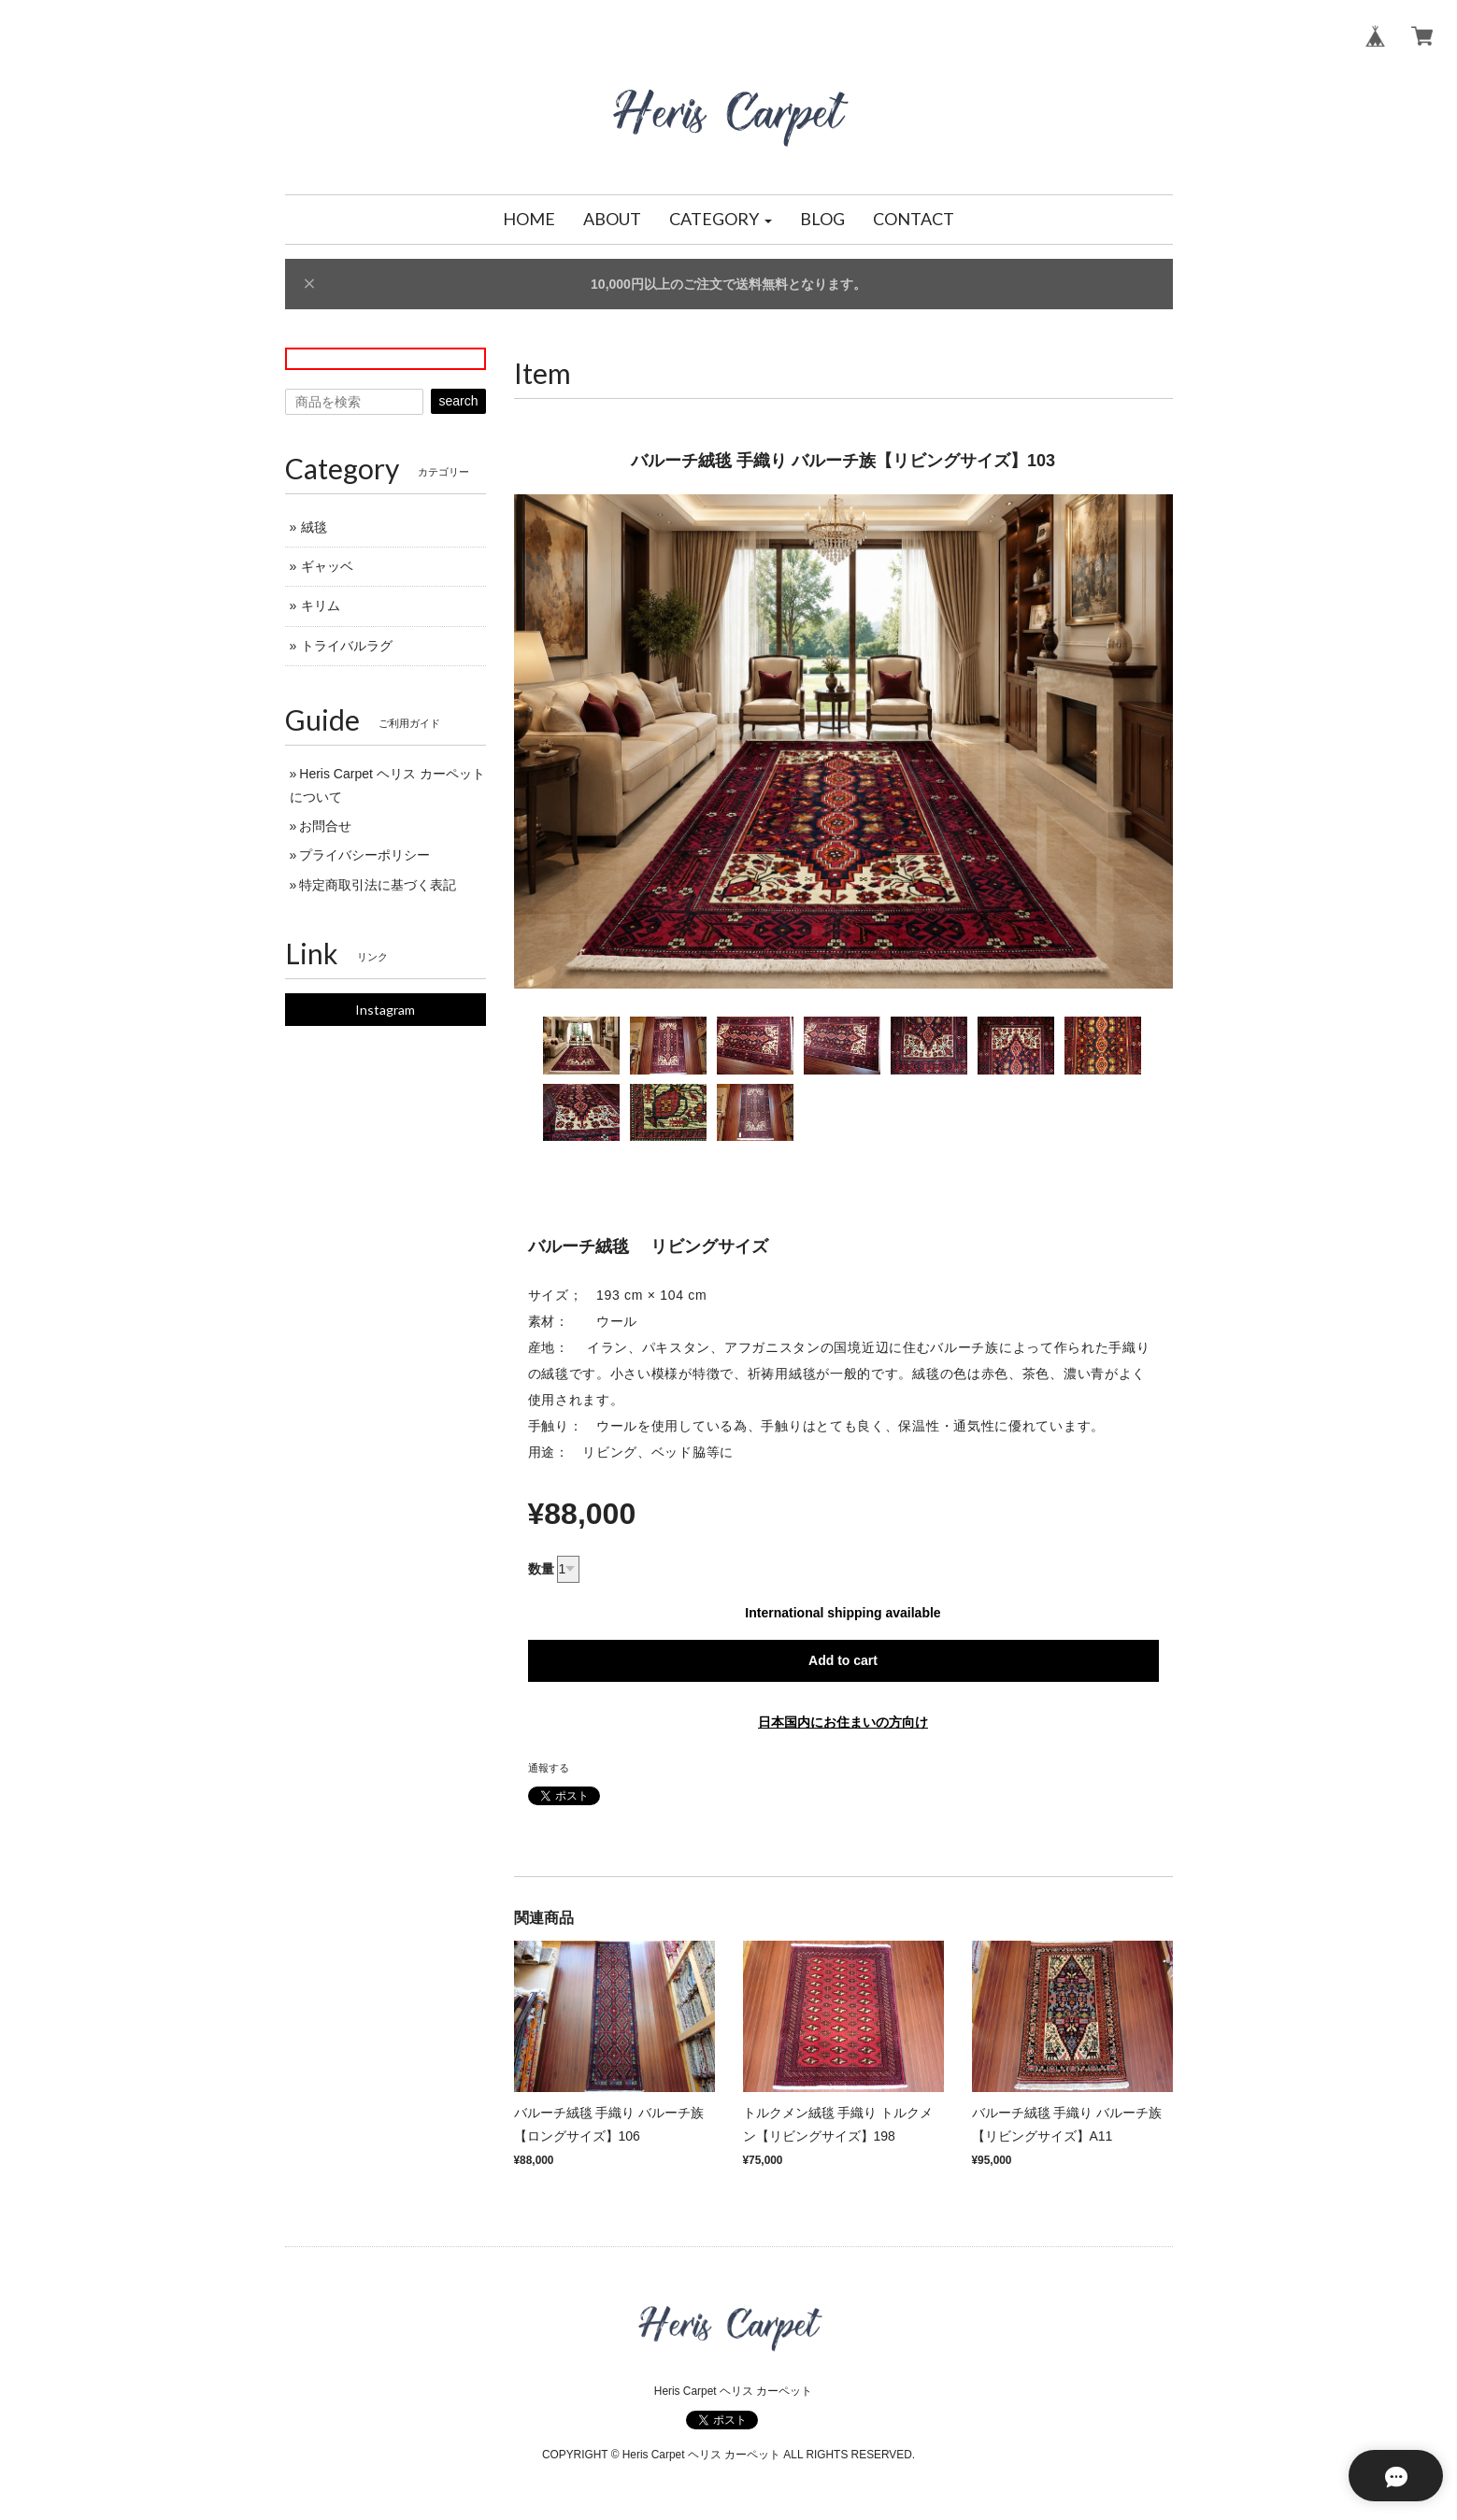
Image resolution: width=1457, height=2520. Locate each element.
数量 (541, 1568)
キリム (320, 605)
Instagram (385, 1010)
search (458, 400)
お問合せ (325, 826)
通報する (548, 1767)
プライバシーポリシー (364, 854)
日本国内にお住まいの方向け (843, 1722)
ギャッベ (327, 566)
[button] (720, 219)
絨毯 (314, 527)
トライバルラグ (347, 645)
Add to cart (843, 1660)
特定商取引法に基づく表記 (377, 884)
